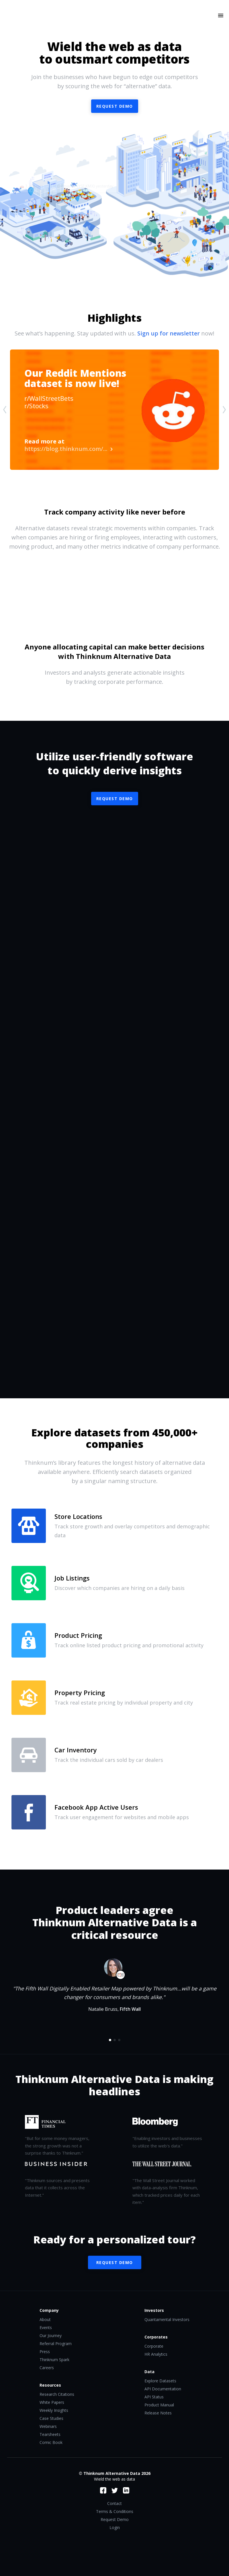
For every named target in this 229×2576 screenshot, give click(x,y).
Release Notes (158, 2413)
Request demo (114, 106)
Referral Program (56, 2343)
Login (114, 2527)
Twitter (114, 2490)
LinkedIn (126, 2490)
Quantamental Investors (166, 2319)
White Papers (52, 2402)
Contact (114, 2503)
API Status (154, 2397)
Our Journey (51, 2335)
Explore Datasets (160, 2380)
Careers (47, 2367)
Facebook (103, 2490)
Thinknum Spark (54, 2359)
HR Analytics (155, 2354)
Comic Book (51, 2442)
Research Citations (57, 2394)
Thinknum (114, 23)
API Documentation (162, 2389)
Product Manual (159, 2405)
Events (46, 2327)
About (45, 2319)
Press (45, 2351)
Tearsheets (50, 2434)
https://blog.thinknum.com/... (68, 445)
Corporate (153, 2346)
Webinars (48, 2426)
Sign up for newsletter (168, 333)
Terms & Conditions (114, 2511)
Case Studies (51, 2418)
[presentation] (4, 409)
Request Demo (114, 798)
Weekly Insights (54, 2410)
